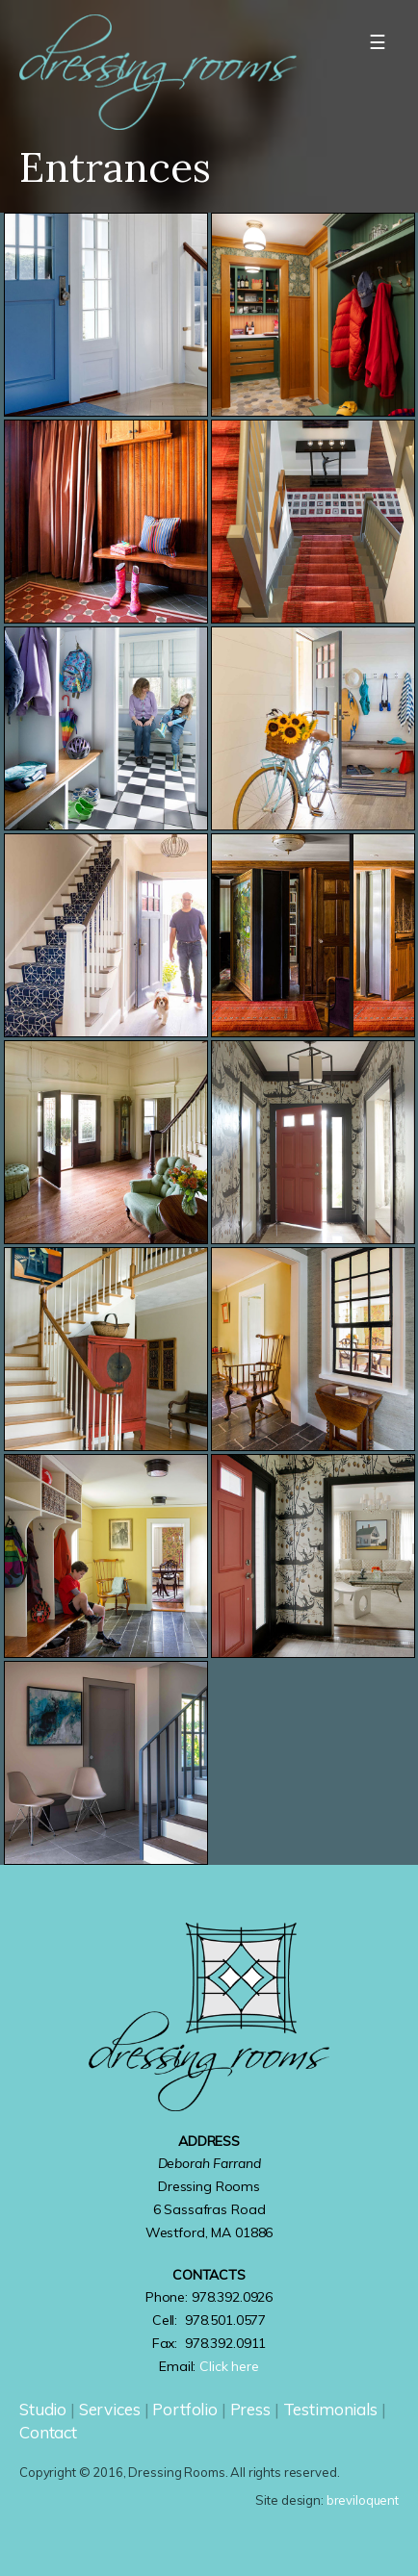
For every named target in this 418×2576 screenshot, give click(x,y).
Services (110, 2409)
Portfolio (185, 2409)
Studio (42, 2409)
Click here (229, 2366)
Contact (48, 2432)
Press (250, 2409)
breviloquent (363, 2500)
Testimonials (330, 2409)
